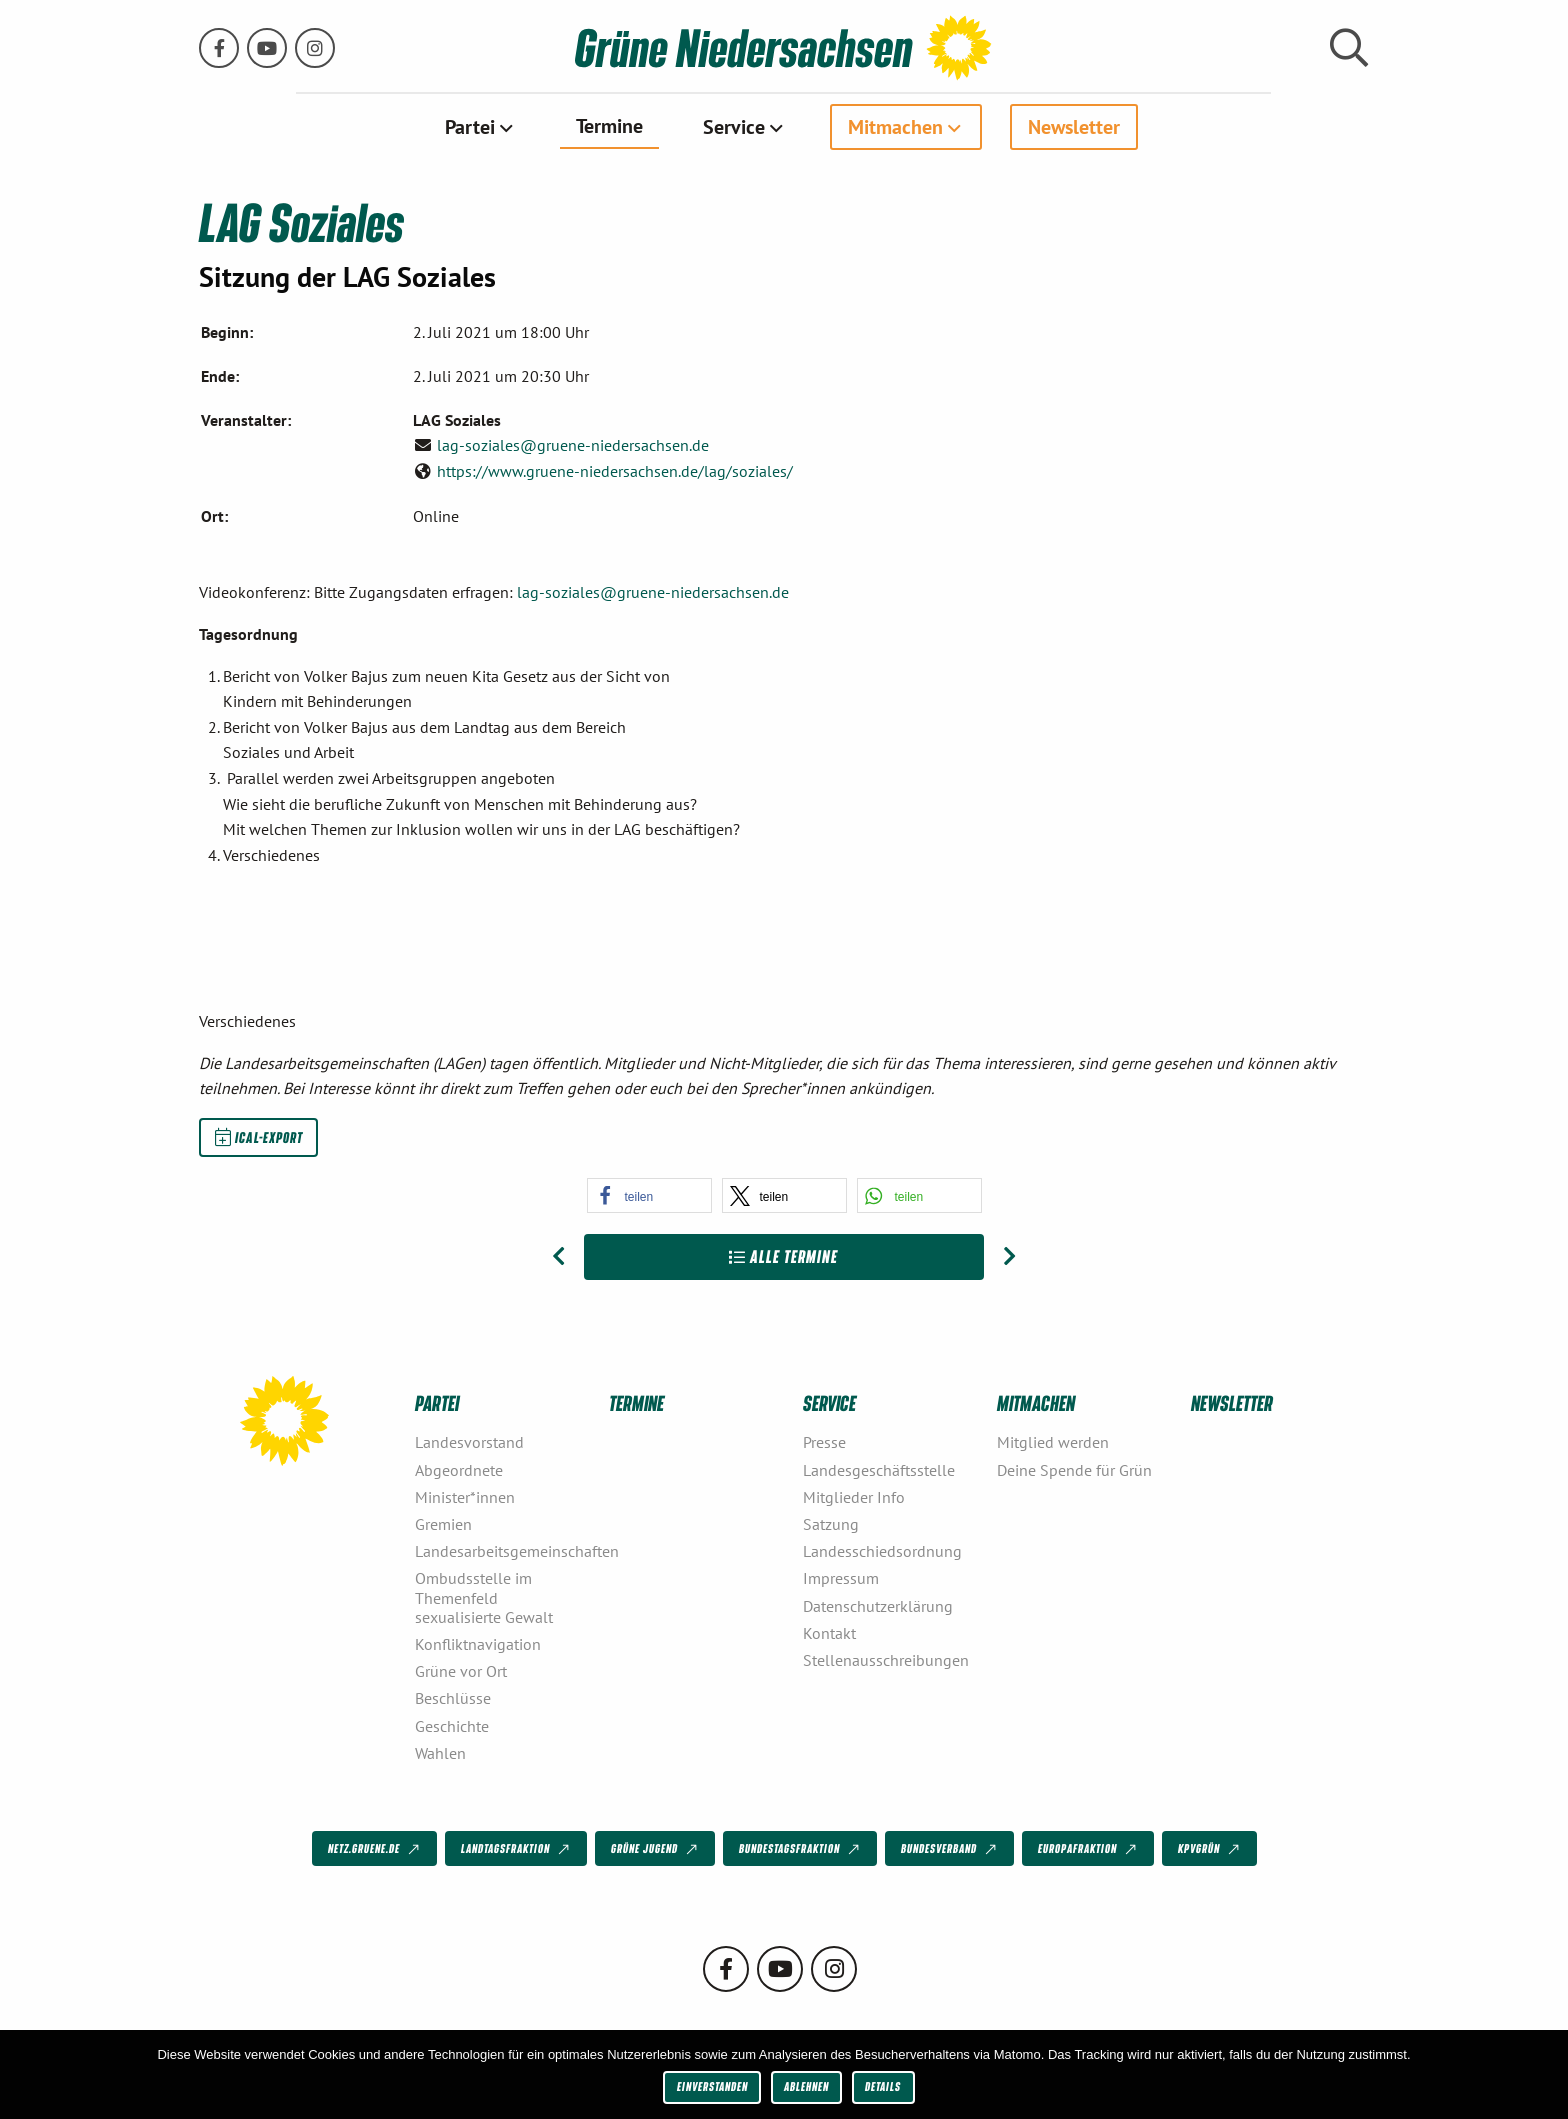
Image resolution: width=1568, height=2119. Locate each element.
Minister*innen (465, 1496)
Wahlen (440, 1752)
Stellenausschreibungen (886, 1660)
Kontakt (829, 1632)
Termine (609, 126)
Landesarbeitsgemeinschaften (504, 1551)
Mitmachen (895, 127)
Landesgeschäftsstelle (879, 1469)
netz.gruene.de (375, 1849)
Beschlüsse (453, 1698)
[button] (649, 1195)
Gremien (443, 1524)
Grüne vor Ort (461, 1671)
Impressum (841, 1578)
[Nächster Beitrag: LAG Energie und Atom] (1009, 1257)
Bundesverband (950, 1849)
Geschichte (452, 1725)
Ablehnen (806, 2086)
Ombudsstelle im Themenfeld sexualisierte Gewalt (484, 1597)
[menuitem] (480, 127)
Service (734, 127)
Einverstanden (712, 2086)
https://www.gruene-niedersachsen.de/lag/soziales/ (615, 470)
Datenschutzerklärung (878, 1605)
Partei (470, 127)
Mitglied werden (1053, 1442)
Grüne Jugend (656, 1849)
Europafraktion (1089, 1849)
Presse (824, 1442)
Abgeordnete (459, 1469)
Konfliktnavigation (478, 1644)
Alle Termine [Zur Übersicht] (783, 1256)
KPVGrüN (1210, 1849)
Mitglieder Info (854, 1496)
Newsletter (1074, 127)
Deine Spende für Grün (1074, 1469)
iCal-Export (259, 1137)
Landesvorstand (469, 1442)
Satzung (831, 1524)
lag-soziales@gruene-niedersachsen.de (573, 445)
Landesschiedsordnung (882, 1551)
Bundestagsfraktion (801, 1849)
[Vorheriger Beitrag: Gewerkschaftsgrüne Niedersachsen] (558, 1257)
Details (883, 2086)
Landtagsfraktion (517, 1849)
